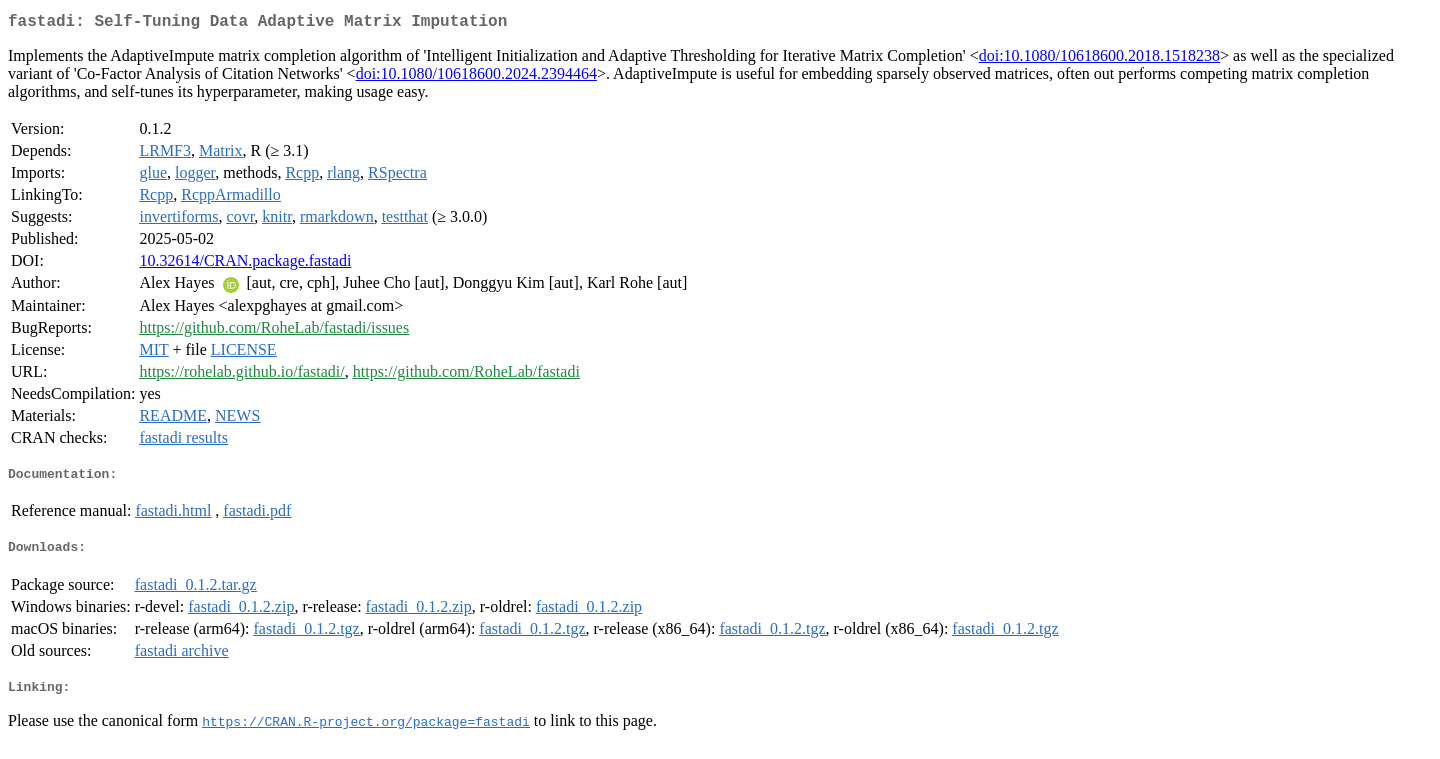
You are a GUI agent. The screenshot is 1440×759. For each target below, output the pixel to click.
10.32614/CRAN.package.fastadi (245, 264)
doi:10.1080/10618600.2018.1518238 (1099, 59)
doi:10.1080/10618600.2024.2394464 (476, 77)
